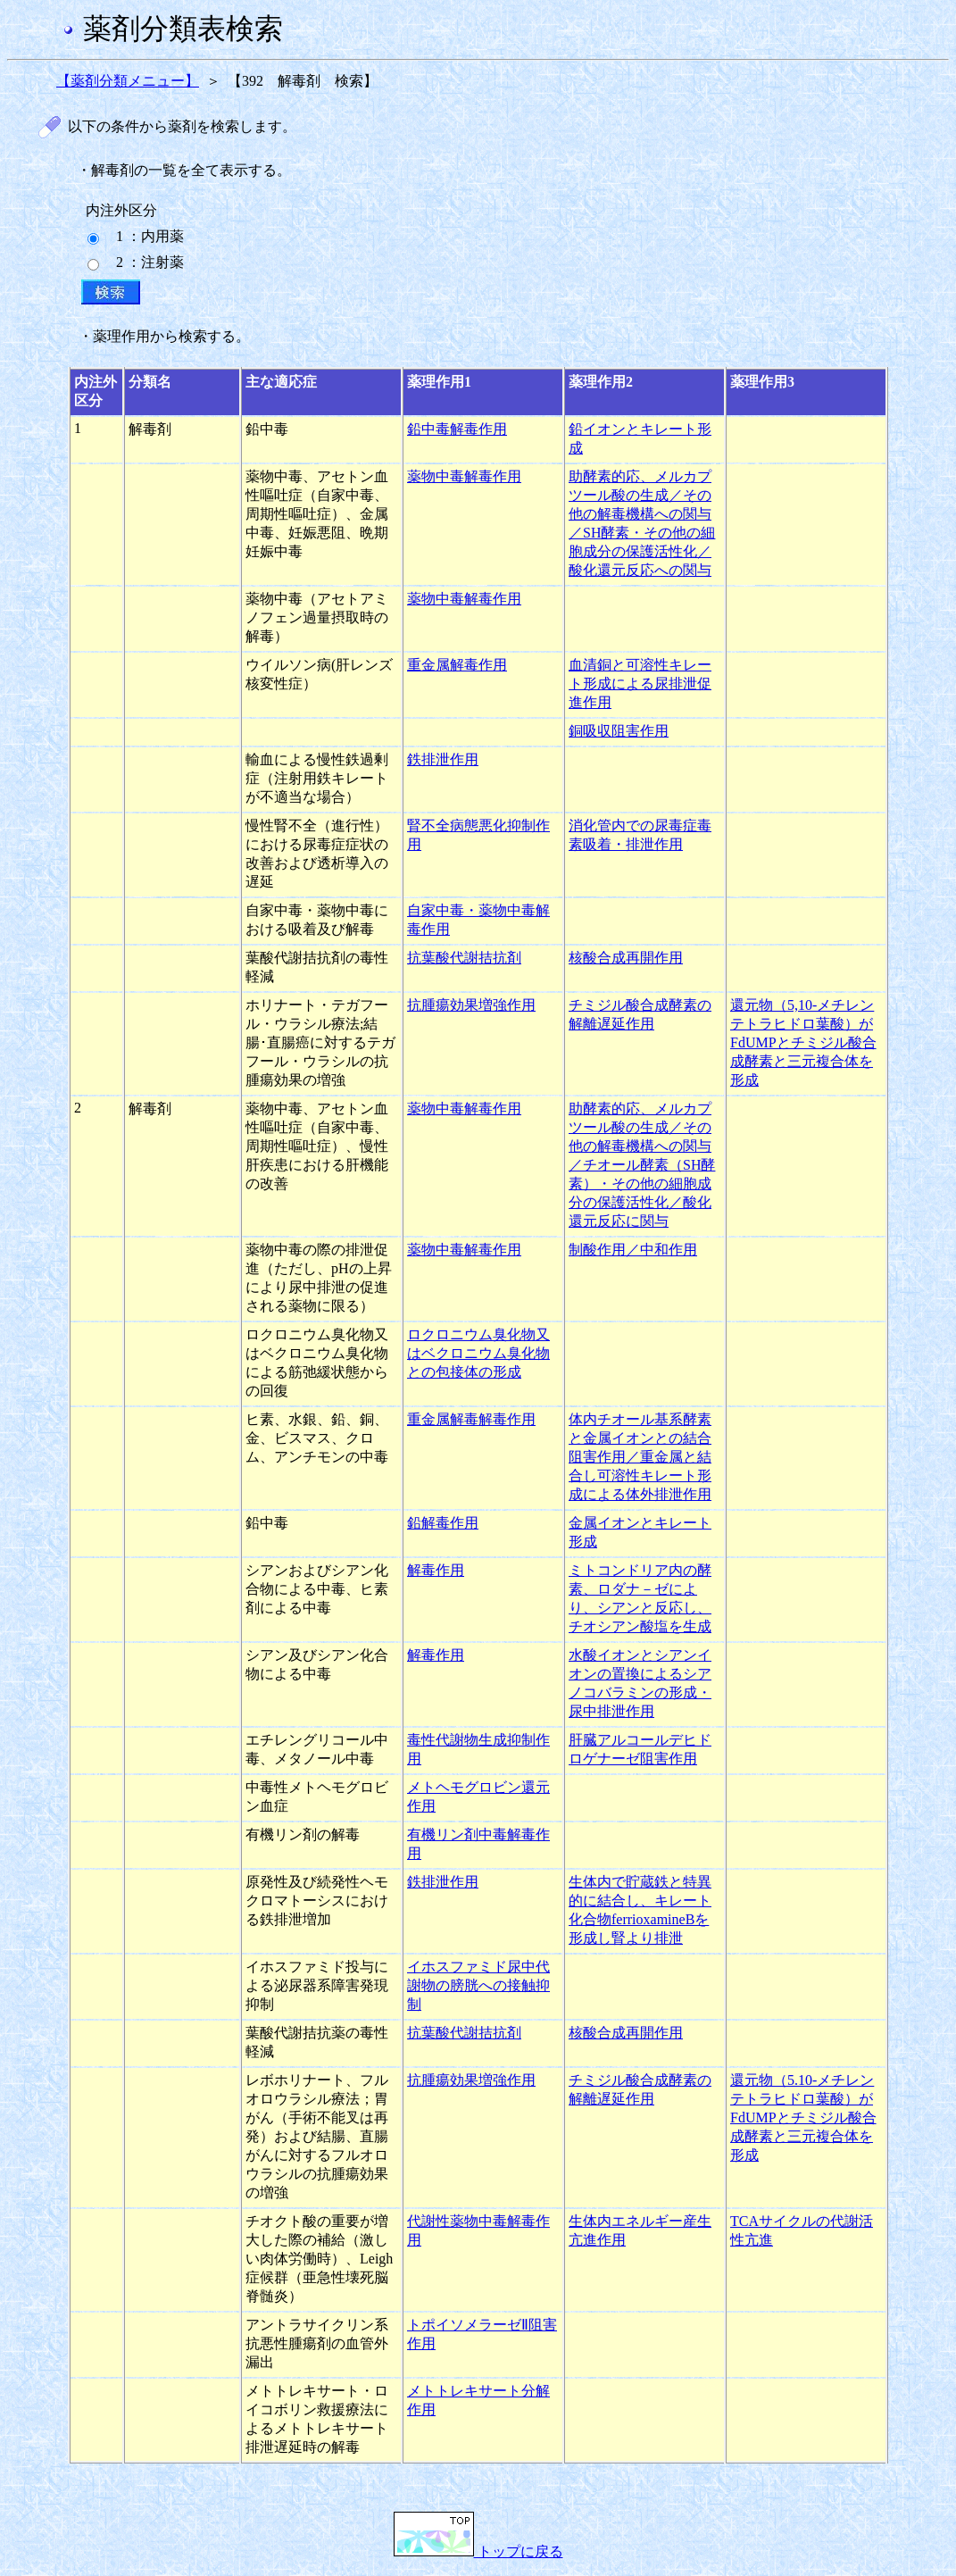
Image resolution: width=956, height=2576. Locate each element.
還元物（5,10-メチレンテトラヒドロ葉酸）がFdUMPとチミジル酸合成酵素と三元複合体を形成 (803, 1042)
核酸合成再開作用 (626, 957)
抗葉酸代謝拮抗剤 (464, 957)
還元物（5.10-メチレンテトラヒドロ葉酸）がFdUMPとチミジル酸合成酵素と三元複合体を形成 (803, 2117)
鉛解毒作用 (442, 1522)
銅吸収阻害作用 (619, 730)
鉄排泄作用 (442, 759)
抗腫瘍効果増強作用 (471, 1005)
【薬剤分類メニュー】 (127, 80)
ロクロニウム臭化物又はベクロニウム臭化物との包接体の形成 (478, 1353)
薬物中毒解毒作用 (464, 476)
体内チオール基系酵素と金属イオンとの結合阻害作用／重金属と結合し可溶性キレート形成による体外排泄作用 (640, 1457)
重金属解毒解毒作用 (471, 1419)
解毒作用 (435, 1570)
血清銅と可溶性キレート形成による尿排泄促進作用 (640, 683)
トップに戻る (478, 2551)
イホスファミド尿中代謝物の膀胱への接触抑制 (478, 1985)
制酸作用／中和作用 (633, 1249)
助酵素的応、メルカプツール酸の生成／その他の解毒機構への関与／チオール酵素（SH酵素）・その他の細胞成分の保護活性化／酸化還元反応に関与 (642, 1165)
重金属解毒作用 (457, 664)
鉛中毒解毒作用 (457, 429)
